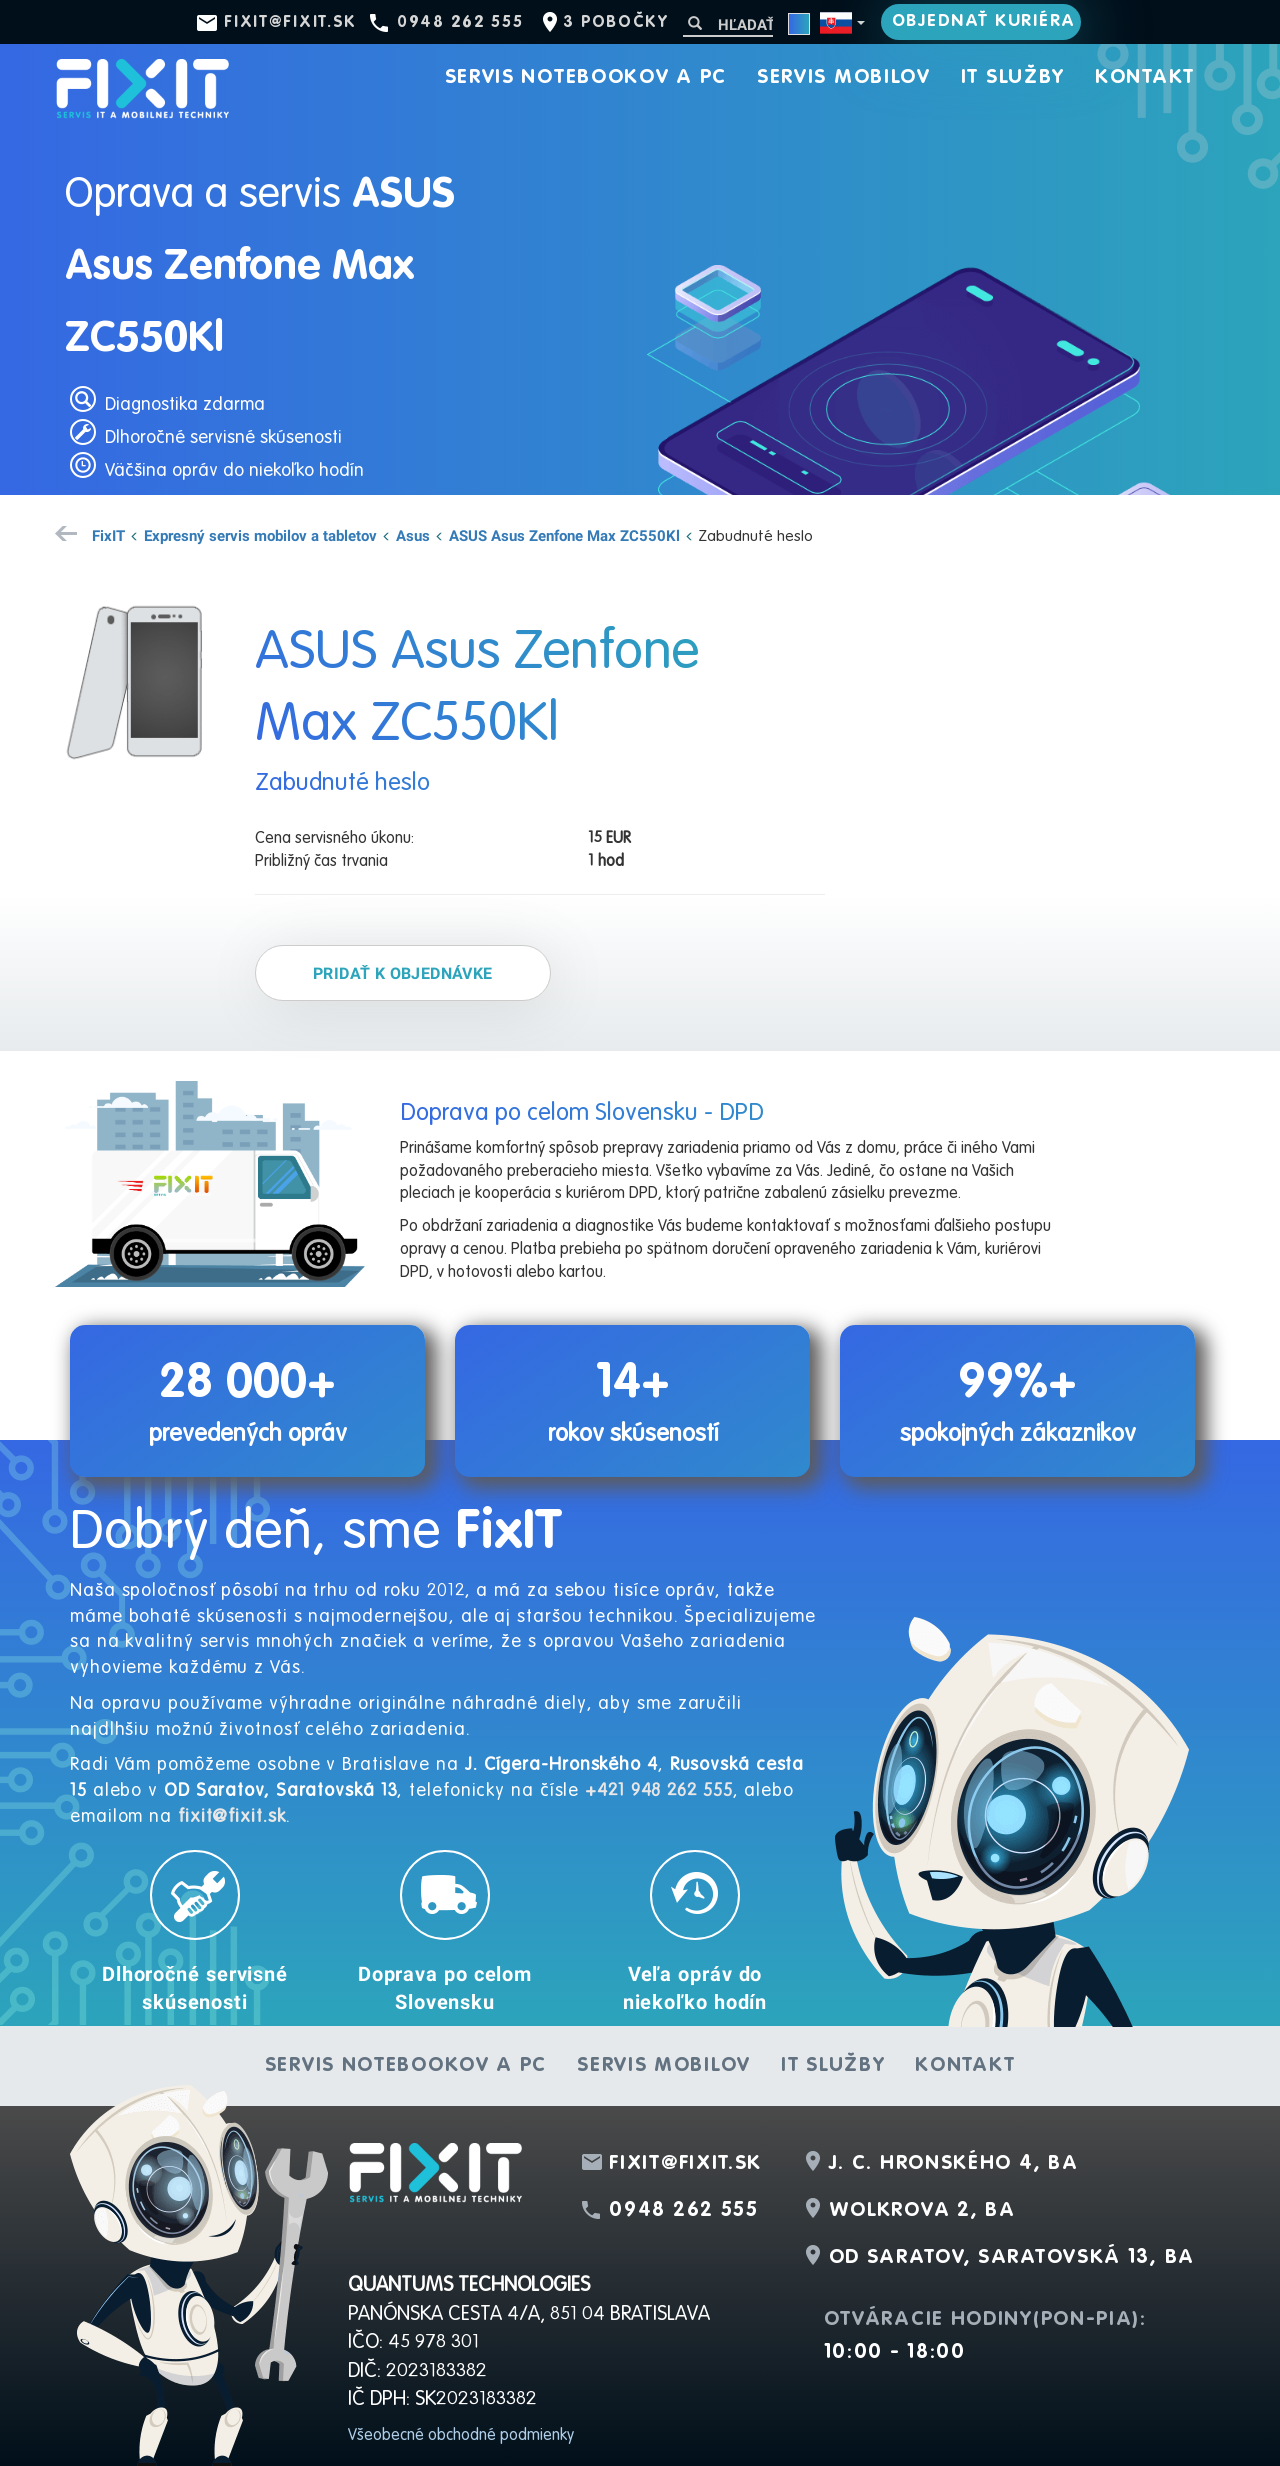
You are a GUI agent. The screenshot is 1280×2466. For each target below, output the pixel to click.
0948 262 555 (460, 23)
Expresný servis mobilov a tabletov (260, 535)
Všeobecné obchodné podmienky (461, 2436)
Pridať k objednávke (403, 973)
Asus (413, 535)
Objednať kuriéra (984, 21)
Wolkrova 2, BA (922, 2211)
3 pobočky (615, 23)
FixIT (108, 535)
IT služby (1013, 78)
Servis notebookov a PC (586, 78)
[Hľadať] (728, 24)
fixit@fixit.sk (290, 23)
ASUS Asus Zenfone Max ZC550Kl (564, 535)
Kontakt (1145, 78)
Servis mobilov (844, 78)
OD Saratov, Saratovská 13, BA (1012, 2258)
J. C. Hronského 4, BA (954, 2164)
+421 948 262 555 (658, 1791)
